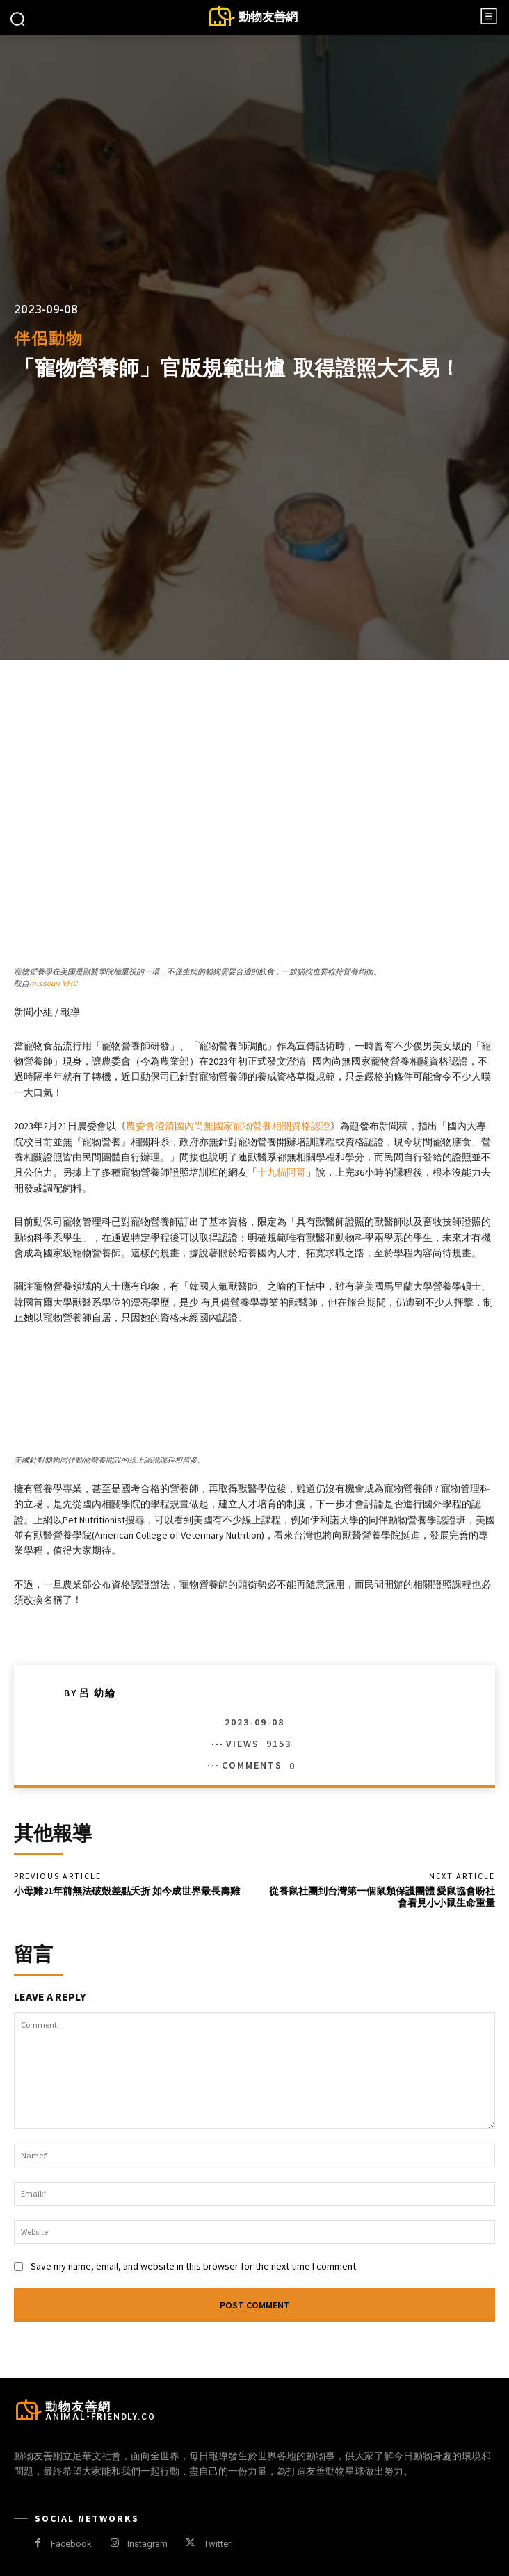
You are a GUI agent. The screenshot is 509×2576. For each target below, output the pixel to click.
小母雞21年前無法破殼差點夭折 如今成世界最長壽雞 (127, 1891)
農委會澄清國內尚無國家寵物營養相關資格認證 (228, 1125)
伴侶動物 (48, 339)
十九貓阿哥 (281, 1172)
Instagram (147, 2543)
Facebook (71, 2543)
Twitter (217, 2543)
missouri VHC (53, 983)
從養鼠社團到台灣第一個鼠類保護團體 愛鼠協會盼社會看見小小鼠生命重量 (382, 1897)
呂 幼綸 (97, 1693)
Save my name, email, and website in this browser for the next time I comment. (194, 2266)
